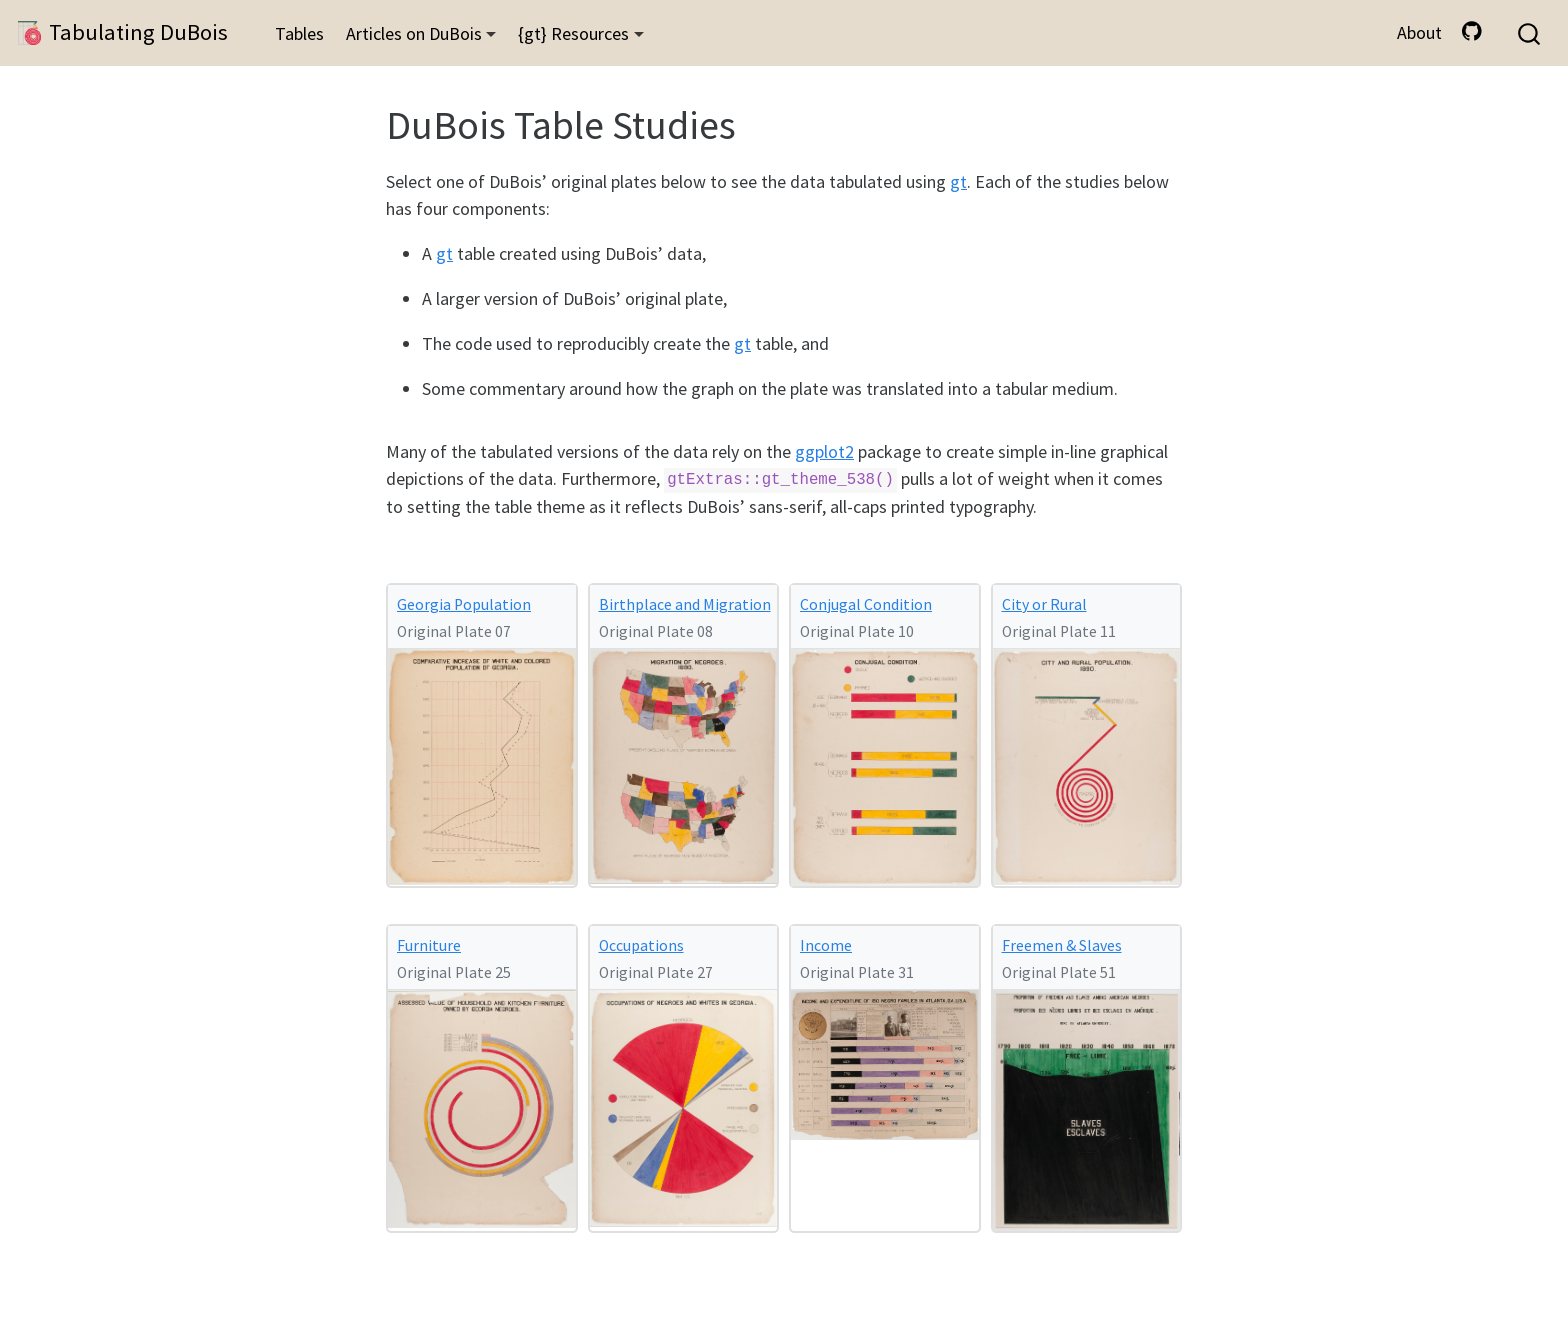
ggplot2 (824, 451)
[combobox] (1530, 33)
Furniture (429, 945)
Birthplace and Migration (685, 604)
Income (826, 945)
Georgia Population (464, 604)
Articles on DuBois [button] (414, 33)
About (1419, 32)
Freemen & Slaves (1062, 945)
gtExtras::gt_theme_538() (780, 481)
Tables (299, 33)
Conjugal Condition (866, 604)
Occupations (641, 945)
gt (958, 181)
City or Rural (1044, 604)
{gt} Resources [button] (573, 33)
